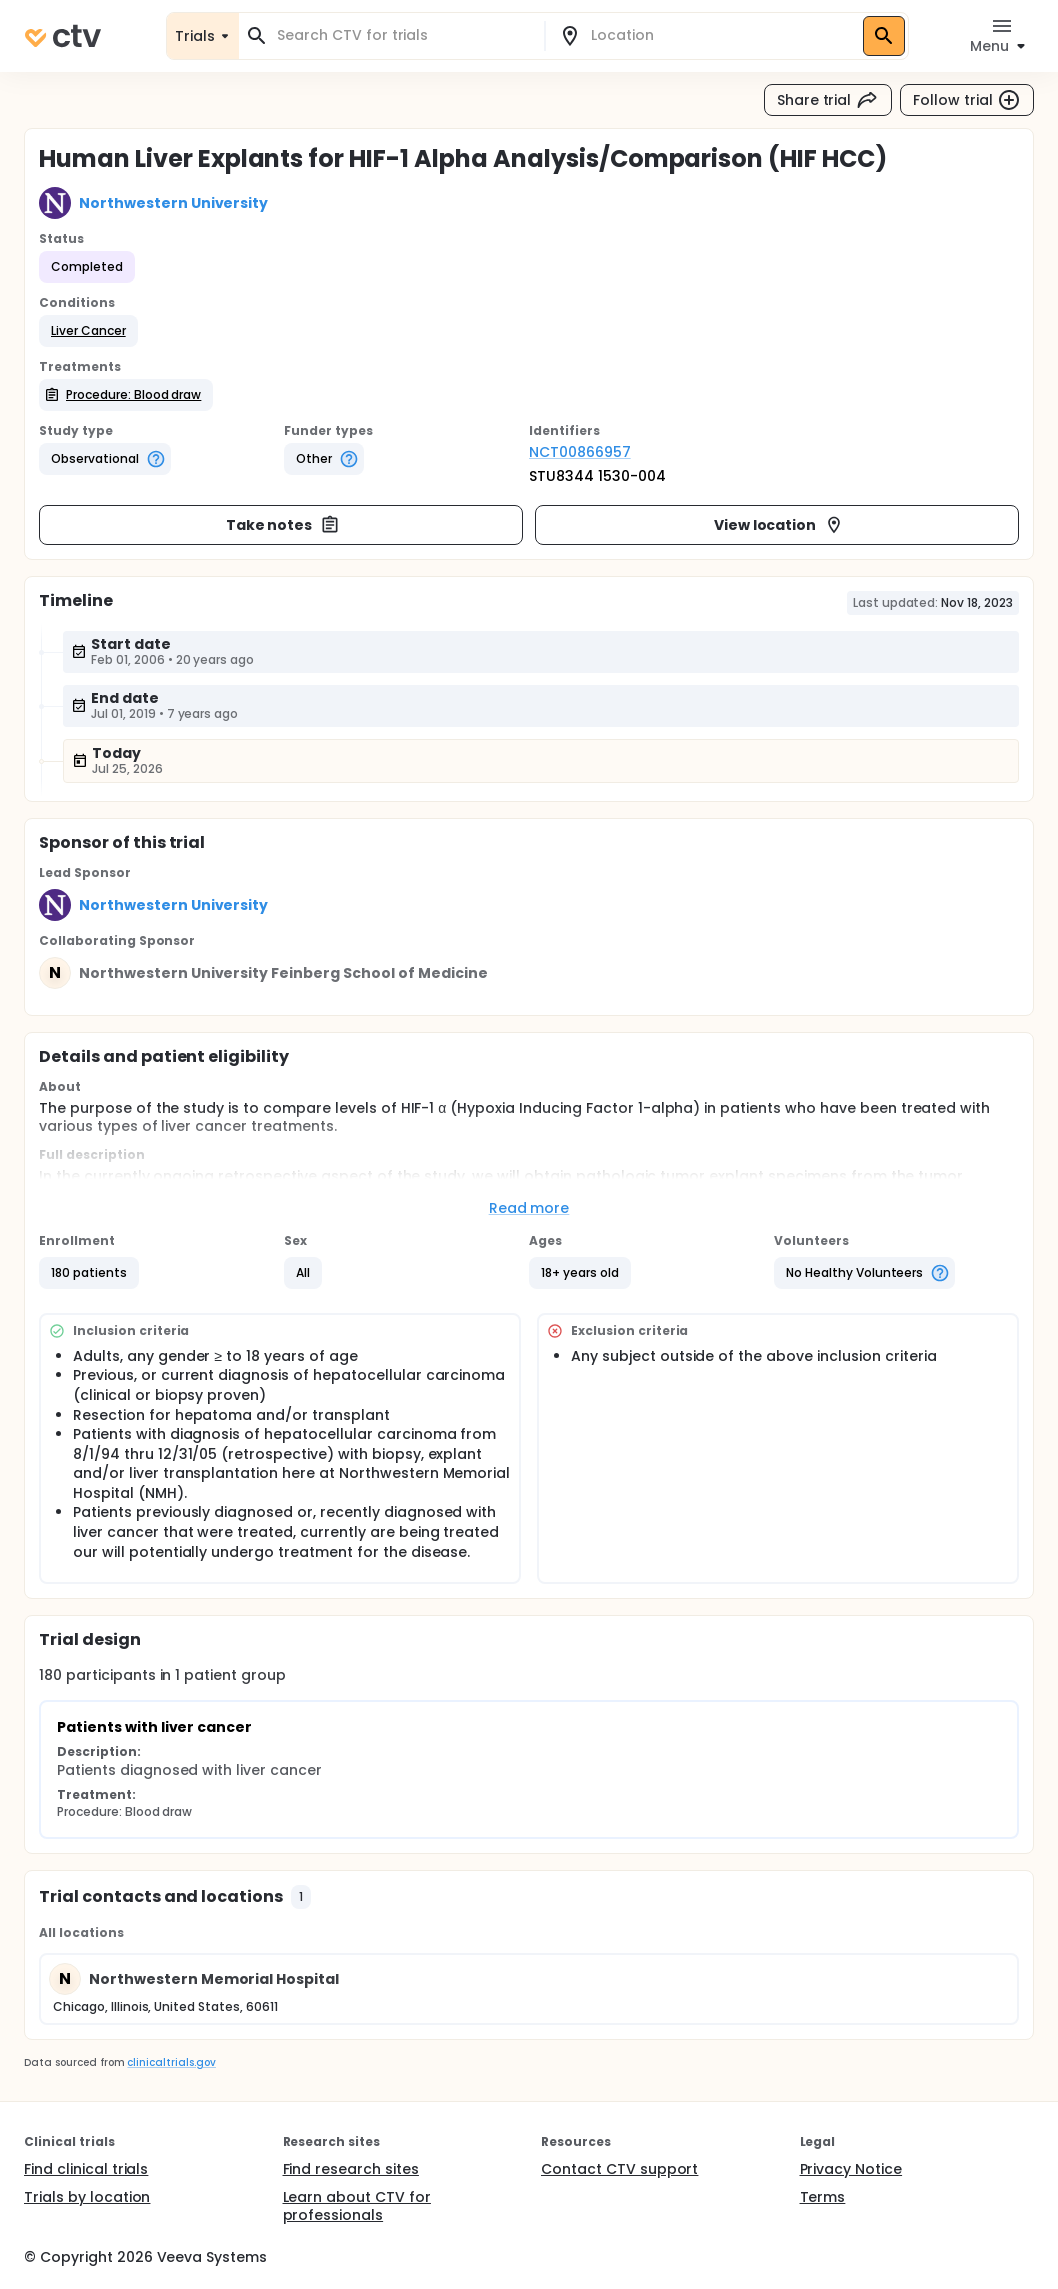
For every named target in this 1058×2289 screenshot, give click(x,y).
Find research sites (351, 2169)
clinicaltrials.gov (171, 2062)
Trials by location (87, 2197)
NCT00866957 (580, 452)
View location (779, 525)
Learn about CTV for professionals (357, 2206)
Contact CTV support (619, 2169)
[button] (88, 331)
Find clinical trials (86, 2169)
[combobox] (403, 35)
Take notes (283, 525)
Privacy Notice (851, 2169)
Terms (823, 2197)
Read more (529, 1208)
